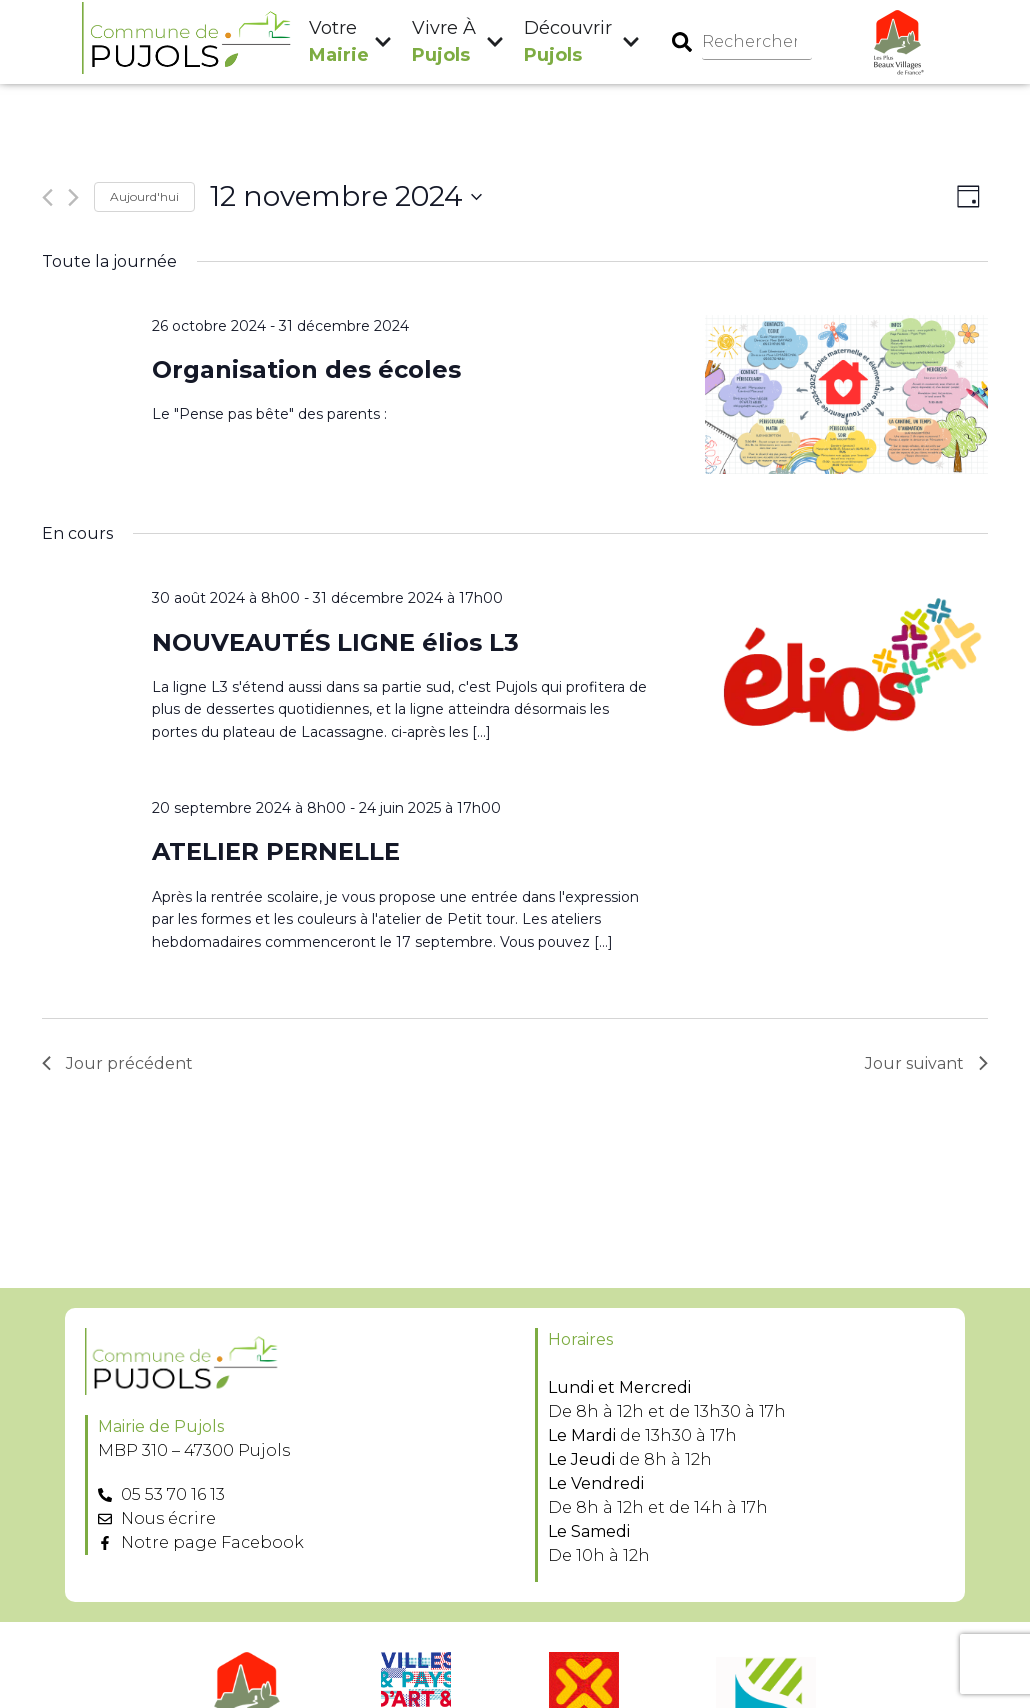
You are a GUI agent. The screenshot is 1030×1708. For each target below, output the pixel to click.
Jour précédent (117, 1063)
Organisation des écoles (306, 369)
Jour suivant (926, 1063)
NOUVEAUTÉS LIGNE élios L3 (335, 642)
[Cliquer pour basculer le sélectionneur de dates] (346, 197)
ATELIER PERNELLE (276, 851)
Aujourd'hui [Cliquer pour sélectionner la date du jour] (144, 196)
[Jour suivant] (73, 197)
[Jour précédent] (47, 197)
